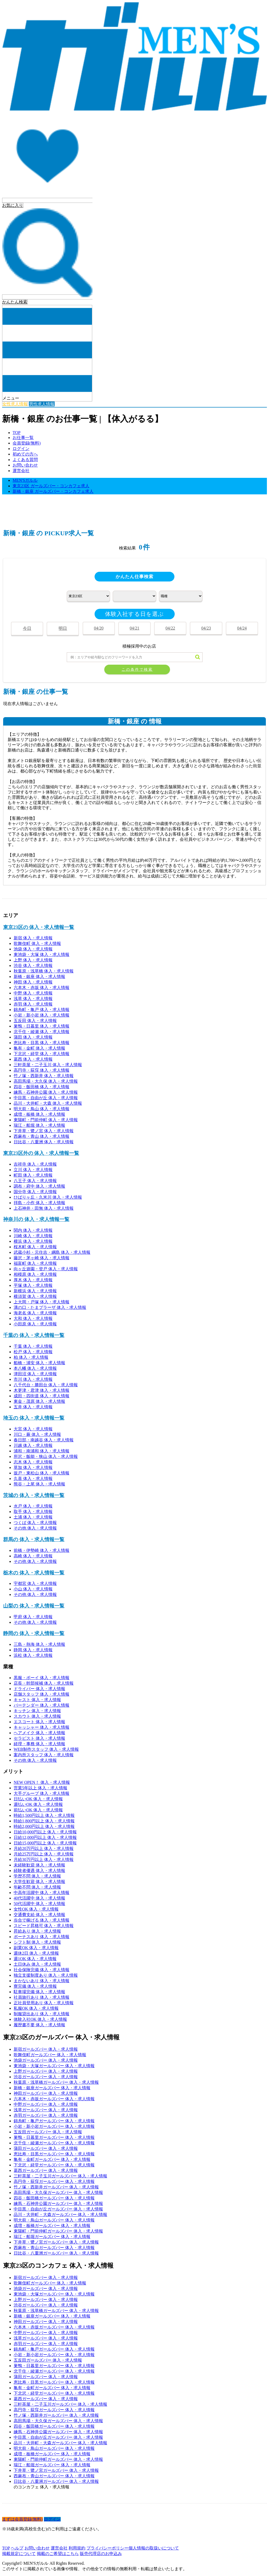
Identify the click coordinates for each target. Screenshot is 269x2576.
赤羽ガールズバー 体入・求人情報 (46, 2115)
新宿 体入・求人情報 (33, 938)
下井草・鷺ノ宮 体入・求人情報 (44, 1131)
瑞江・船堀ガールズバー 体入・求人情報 (52, 2236)
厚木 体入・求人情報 (33, 1280)
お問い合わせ (25, 465)
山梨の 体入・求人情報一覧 (33, 1606)
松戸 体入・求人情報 (33, 1352)
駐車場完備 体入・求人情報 (39, 1992)
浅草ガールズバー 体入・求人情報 (46, 2110)
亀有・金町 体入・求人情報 (39, 1048)
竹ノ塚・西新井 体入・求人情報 (44, 1075)
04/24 (242, 628)
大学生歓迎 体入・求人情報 (39, 1881)
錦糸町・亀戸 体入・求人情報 (41, 1009)
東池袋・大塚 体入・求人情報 (41, 954)
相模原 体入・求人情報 (35, 1274)
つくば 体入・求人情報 (35, 1522)
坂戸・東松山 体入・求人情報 (41, 1473)
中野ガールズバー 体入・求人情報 (46, 2104)
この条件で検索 (137, 669)
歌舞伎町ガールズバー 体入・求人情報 (50, 2055)
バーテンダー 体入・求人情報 (41, 1705)
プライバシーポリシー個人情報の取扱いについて (132, 2548)
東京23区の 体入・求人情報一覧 (38, 927)
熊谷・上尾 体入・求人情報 (39, 1484)
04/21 (134, 628)
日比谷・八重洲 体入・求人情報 (44, 1142)
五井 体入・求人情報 (33, 1407)
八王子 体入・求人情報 (35, 1180)
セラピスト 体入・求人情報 (39, 1738)
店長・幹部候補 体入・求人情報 (44, 1683)
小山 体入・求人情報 (33, 1589)
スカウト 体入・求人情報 (37, 1716)
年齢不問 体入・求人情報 (37, 1887)
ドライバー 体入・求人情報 (39, 1688)
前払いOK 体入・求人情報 (38, 1810)
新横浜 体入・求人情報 (35, 1291)
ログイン (21, 448)
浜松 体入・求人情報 (33, 1655)
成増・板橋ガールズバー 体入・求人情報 (52, 2225)
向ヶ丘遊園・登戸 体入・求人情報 (46, 1269)
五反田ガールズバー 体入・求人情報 (48, 2132)
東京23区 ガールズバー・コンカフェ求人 (51, 486)
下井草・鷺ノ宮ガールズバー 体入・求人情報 (56, 2242)
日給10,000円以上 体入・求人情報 (45, 1832)
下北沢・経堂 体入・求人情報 (41, 1053)
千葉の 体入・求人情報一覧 (33, 1335)
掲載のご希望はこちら (58, 2553)
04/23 (206, 628)
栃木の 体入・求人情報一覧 (33, 1572)
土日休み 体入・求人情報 (37, 1964)
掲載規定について (19, 2553)
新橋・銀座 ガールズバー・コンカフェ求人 (53, 491)
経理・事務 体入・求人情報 (39, 1744)
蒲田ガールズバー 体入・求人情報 (46, 2148)
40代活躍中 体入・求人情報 (39, 1898)
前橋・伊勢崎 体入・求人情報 (41, 1550)
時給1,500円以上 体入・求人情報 (44, 1815)
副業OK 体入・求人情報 (36, 1947)
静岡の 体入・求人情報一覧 (33, 1633)
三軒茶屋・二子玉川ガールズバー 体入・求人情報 (60, 2176)
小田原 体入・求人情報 (35, 1324)
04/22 (170, 628)
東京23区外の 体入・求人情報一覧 (41, 1153)
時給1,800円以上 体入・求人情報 (44, 1821)
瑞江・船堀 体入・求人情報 (39, 1125)
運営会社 (21, 470)
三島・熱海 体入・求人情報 (39, 1644)
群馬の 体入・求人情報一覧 (33, 1539)
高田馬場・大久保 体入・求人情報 (46, 1081)
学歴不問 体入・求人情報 (37, 1876)
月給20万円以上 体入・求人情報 (44, 1848)
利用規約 (77, 2548)
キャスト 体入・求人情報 (37, 1699)
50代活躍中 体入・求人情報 (39, 1903)
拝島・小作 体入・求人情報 (39, 1202)
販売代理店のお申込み (101, 2553)
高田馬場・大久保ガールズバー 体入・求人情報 (58, 2192)
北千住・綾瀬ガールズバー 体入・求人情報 (54, 2143)
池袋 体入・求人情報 (33, 949)
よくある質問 (25, 459)
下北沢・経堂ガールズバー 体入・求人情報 (54, 2165)
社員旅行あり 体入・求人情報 (41, 1997)
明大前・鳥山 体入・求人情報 (41, 1109)
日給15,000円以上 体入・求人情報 (45, 1843)
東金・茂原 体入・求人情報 (39, 1401)
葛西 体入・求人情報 (33, 1059)
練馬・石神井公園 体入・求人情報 (46, 1092)
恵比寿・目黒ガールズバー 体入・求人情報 (54, 2154)
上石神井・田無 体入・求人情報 (44, 1208)
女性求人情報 (15, 404)
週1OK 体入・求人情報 (35, 1958)
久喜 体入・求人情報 (33, 1478)
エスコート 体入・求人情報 (39, 1722)
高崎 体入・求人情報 (33, 1556)
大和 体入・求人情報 (33, 1318)
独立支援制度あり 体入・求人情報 (46, 1975)
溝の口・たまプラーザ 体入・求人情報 (50, 1307)
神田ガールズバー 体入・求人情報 (46, 2093)
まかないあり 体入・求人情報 (41, 1981)
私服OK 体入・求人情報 (36, 2008)
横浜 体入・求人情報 (33, 1241)
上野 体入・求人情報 (33, 960)
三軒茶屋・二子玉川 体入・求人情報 (48, 1064)
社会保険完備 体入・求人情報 (41, 1969)
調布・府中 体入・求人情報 (39, 1186)
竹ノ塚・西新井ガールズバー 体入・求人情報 (56, 2187)
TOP (16, 432)
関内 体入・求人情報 (33, 1230)
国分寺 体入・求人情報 (35, 1191)
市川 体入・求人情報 (33, 1379)
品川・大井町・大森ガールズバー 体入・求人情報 (60, 2214)
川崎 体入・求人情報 (33, 1236)
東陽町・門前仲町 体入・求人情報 (46, 1120)
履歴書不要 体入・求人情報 (39, 2025)
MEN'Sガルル (25, 480)
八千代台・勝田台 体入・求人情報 (46, 1385)
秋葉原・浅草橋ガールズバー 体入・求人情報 (56, 2082)
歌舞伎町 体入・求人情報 (37, 943)
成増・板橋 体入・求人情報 (39, 1114)
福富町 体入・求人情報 (35, 1263)
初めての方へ (25, 454)
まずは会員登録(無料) (22, 2519)
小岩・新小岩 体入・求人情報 (41, 1015)
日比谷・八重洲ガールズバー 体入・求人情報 (56, 2253)
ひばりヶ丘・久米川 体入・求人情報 (48, 1197)
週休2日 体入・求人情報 (36, 1953)
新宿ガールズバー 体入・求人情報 (46, 2049)
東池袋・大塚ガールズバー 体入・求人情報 (54, 2066)
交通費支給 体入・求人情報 (39, 1914)
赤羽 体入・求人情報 (33, 1004)
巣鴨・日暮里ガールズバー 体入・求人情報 (54, 2137)
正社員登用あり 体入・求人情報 (44, 2003)
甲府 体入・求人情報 (33, 1617)
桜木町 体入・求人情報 (35, 1247)
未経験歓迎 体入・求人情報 (39, 1865)
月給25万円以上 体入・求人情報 (44, 1854)
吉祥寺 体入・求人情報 (35, 1164)
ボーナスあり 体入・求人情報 (41, 1936)
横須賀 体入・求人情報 (35, 1296)
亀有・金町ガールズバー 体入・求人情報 (52, 2159)
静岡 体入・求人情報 (33, 1650)
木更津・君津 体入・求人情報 (41, 1390)
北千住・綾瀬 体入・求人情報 (41, 1031)
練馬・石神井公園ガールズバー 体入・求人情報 (58, 2203)
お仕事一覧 (23, 437)
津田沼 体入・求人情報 (35, 1374)
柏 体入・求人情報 (31, 1357)
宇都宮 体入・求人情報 (35, 1583)
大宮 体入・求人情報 (33, 1429)
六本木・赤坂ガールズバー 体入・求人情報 (54, 2099)
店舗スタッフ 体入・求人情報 (41, 1694)
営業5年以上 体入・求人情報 (40, 1788)
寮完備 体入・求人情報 (35, 1986)
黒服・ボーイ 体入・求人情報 (41, 1677)
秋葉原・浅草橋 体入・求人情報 (44, 971)
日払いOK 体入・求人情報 (38, 1799)
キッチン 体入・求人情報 (37, 1710)
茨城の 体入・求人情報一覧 (33, 1495)
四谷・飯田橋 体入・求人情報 (41, 1087)
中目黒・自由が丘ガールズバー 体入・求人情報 (58, 2209)
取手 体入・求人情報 (33, 1511)
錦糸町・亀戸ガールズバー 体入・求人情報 (54, 2121)
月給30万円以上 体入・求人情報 (44, 1859)
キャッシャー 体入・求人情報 (41, 1727)
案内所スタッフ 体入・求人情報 (44, 1755)
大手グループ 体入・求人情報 (41, 1793)
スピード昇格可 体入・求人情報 (44, 1925)
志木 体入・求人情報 (33, 1462)
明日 (63, 628)
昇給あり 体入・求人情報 (37, 1931)
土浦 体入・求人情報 (33, 1517)
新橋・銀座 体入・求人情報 (39, 976)
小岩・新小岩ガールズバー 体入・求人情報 (54, 2126)
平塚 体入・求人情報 (33, 1285)
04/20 (98, 628)
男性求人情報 (41, 404)
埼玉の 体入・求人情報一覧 (33, 1418)
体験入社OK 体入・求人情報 (40, 2019)
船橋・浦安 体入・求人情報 (39, 1363)
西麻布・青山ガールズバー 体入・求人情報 (54, 2247)
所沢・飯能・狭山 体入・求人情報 (46, 1456)
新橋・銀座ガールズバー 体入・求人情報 (52, 2088)
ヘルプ (17, 2548)
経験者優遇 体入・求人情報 (39, 1870)
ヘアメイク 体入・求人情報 (39, 1733)
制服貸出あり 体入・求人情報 (41, 2014)
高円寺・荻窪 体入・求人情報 (41, 1070)
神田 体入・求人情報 (33, 982)
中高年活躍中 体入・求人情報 (41, 1892)
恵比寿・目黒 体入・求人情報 (41, 1042)
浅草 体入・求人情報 (33, 998)
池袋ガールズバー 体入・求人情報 (46, 2060)
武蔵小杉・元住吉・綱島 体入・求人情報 (52, 1252)
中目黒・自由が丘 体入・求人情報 (46, 1098)
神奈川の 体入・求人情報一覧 (36, 1219)
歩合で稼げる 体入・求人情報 (41, 1920)
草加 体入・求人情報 (33, 1467)
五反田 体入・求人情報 (35, 1020)
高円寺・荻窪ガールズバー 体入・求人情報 (54, 2181)
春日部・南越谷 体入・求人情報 (44, 1440)
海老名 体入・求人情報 (35, 1313)
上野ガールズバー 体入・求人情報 (46, 2071)
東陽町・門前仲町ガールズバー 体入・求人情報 (58, 2231)
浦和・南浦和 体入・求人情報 (41, 1451)
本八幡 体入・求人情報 (35, 1368)
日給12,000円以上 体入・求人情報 (45, 1837)
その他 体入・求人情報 (35, 1528)
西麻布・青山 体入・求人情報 (41, 1136)
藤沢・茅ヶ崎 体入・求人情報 (41, 1258)
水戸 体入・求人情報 (33, 1506)
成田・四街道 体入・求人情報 (41, 1396)
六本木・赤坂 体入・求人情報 (41, 987)
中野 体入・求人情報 (33, 993)
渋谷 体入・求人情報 (33, 965)
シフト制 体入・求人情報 (37, 1942)
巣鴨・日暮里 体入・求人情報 (41, 1026)
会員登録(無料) (27, 443)
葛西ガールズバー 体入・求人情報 (46, 2170)
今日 (27, 628)
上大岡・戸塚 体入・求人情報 (41, 1302)
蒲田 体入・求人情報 (33, 1037)
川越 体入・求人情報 (33, 1445)
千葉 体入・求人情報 (33, 1346)
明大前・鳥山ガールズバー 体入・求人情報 (54, 2220)
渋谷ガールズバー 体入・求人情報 (46, 2077)
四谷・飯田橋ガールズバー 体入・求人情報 (54, 2198)
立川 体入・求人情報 (33, 1169)
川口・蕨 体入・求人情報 (37, 1434)
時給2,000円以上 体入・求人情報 (44, 1826)
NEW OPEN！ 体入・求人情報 (42, 1782)
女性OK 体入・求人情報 (36, 1909)
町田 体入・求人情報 (33, 1175)
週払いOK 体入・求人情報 (38, 1804)
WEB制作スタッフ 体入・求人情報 (46, 1749)
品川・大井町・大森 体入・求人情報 (48, 1103)
